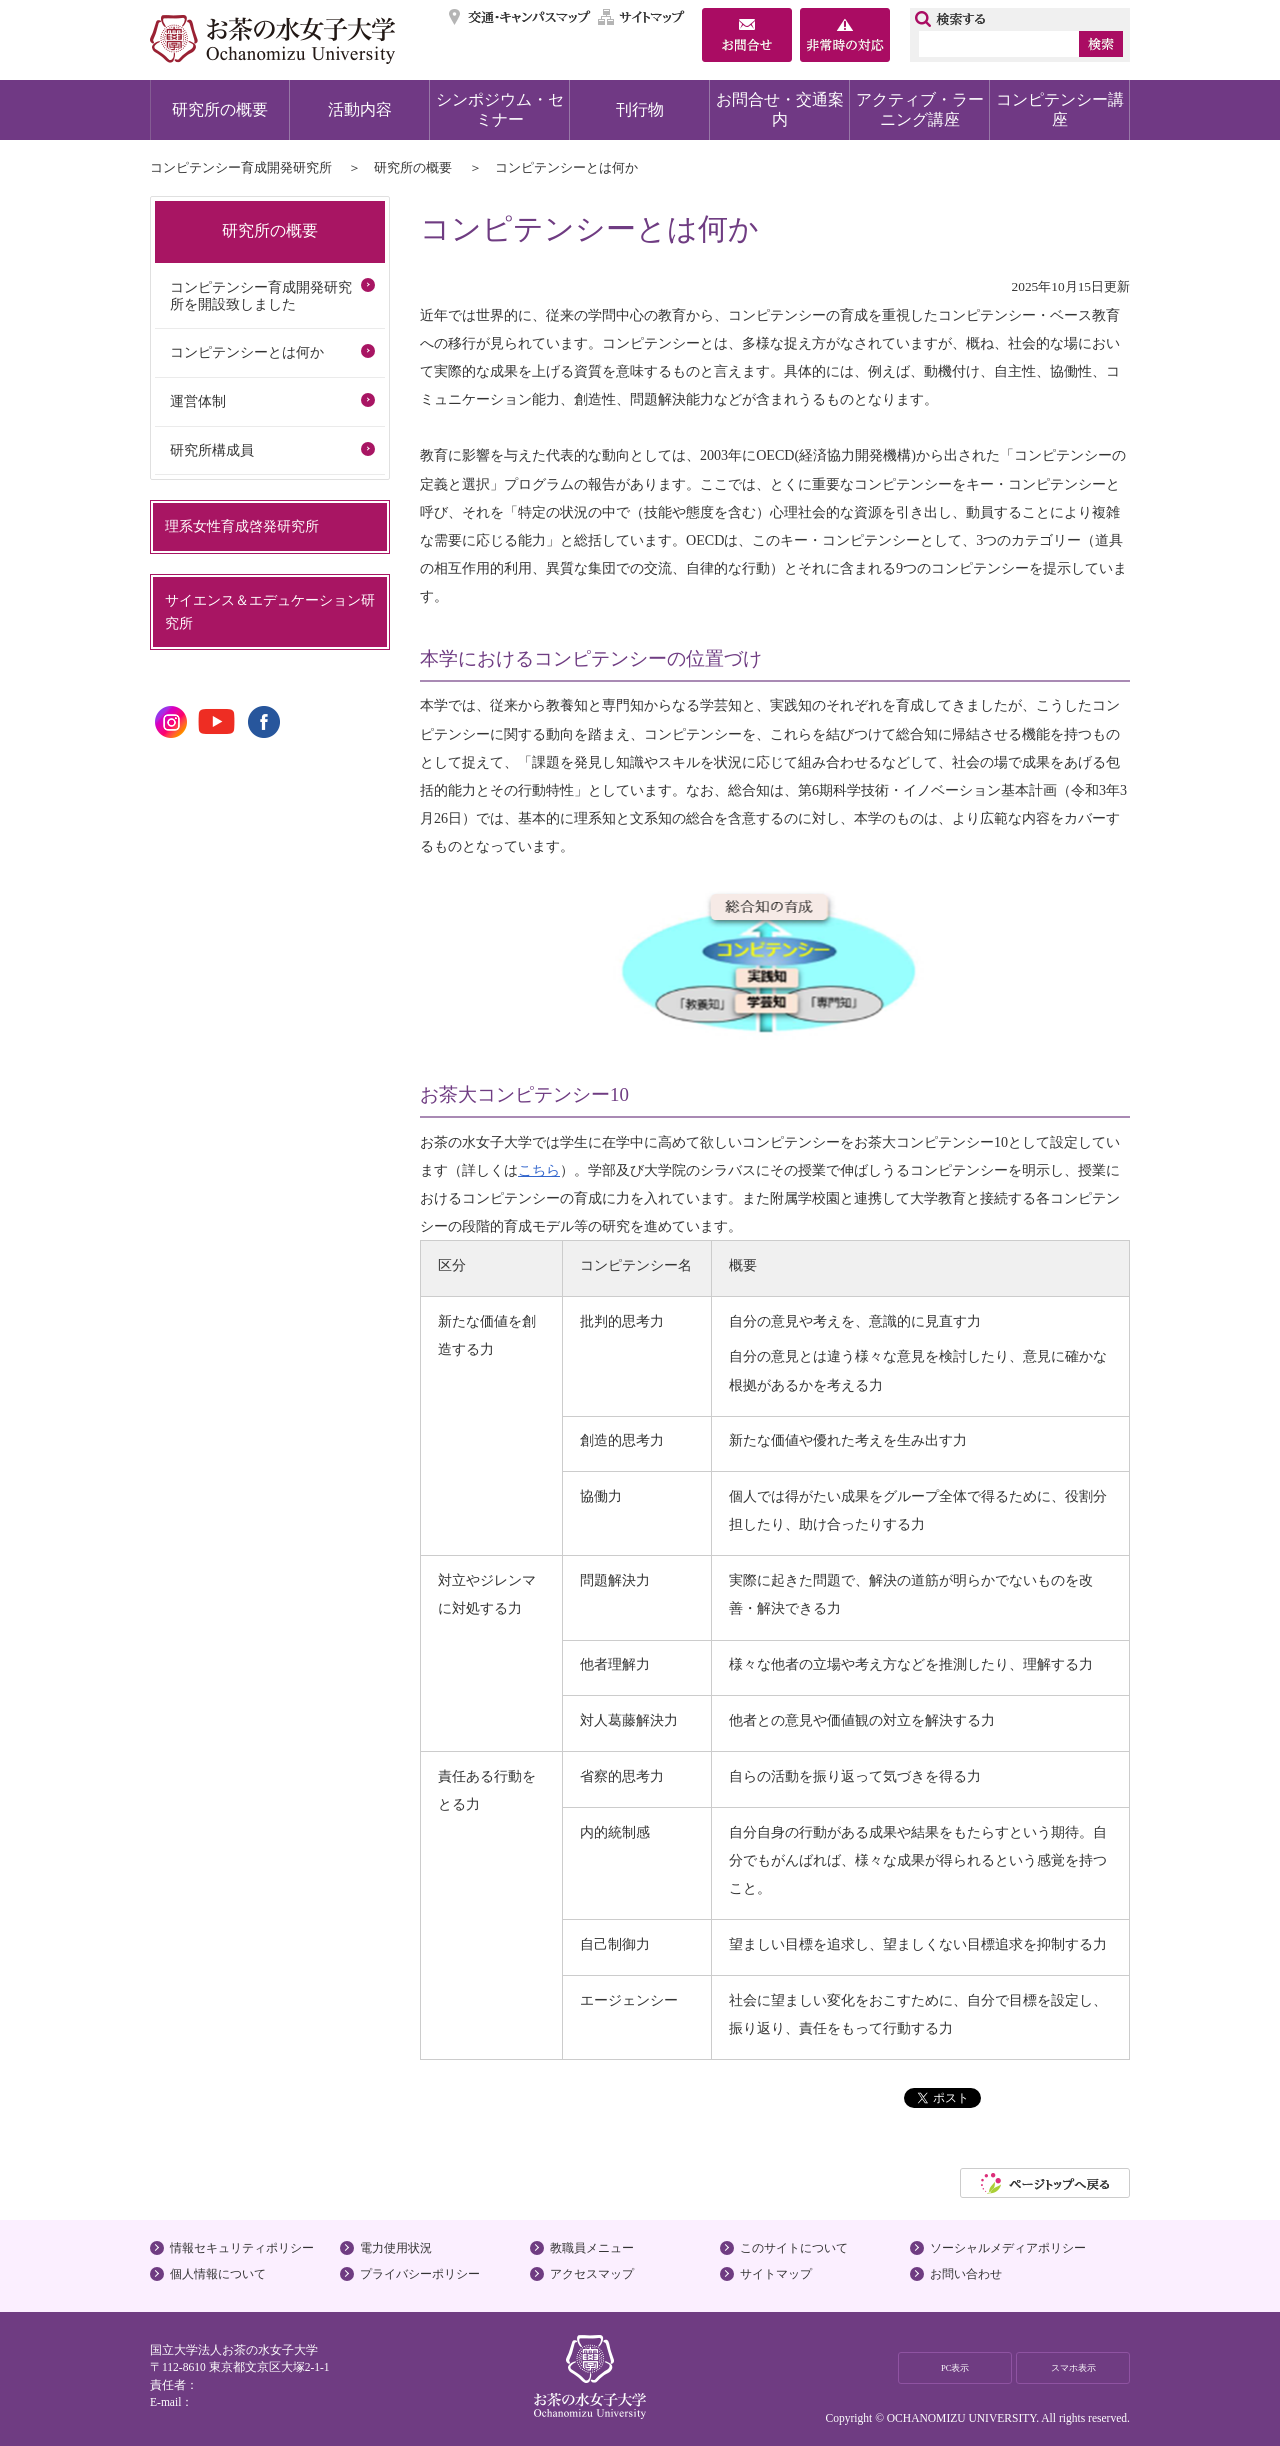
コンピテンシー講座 (1060, 109)
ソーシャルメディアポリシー (1008, 2248)
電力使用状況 (396, 2248)
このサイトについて (794, 2248)
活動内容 (360, 109)
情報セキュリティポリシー (242, 2248)
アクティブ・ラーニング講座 (920, 109)
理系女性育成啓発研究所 (242, 526)
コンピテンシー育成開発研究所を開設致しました (261, 295)
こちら (539, 1170)
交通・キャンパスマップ (520, 17)
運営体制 (198, 401)
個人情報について (218, 2274)
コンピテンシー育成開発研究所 (241, 167)
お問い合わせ (966, 2274)
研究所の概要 (220, 109)
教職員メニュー (592, 2248)
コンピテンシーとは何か (247, 352)
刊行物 (640, 109)
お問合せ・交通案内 (780, 109)
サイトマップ (642, 17)
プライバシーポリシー (420, 2274)
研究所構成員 (212, 450)
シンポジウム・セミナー (500, 109)
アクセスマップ (592, 2274)
